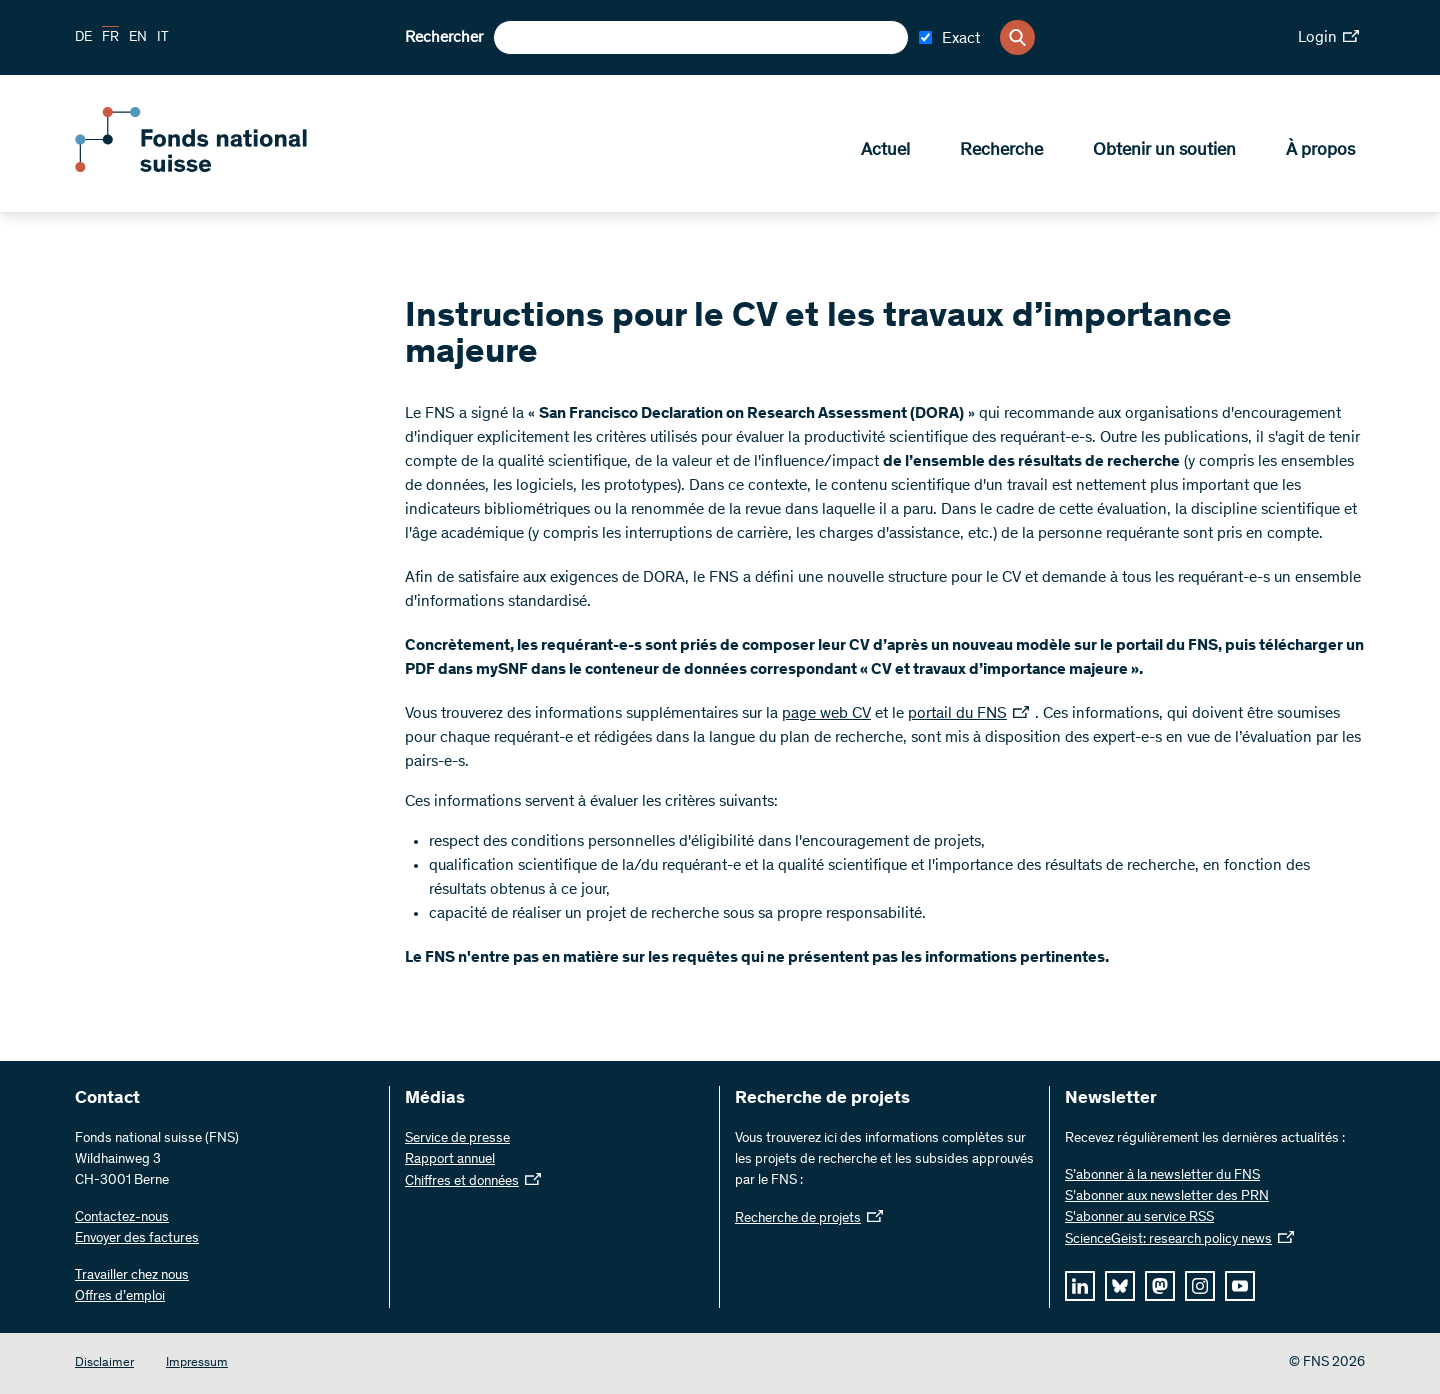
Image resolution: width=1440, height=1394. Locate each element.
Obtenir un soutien (1164, 151)
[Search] (1017, 37)
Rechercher (444, 38)
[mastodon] (1160, 1286)
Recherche (1001, 151)
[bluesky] (1120, 1286)
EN (138, 38)
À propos (1320, 151)
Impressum (197, 1363)
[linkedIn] (1080, 1286)
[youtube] (1240, 1286)
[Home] (220, 168)
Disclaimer (104, 1363)
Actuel (885, 151)
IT (163, 38)
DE (83, 38)
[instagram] (1200, 1286)
